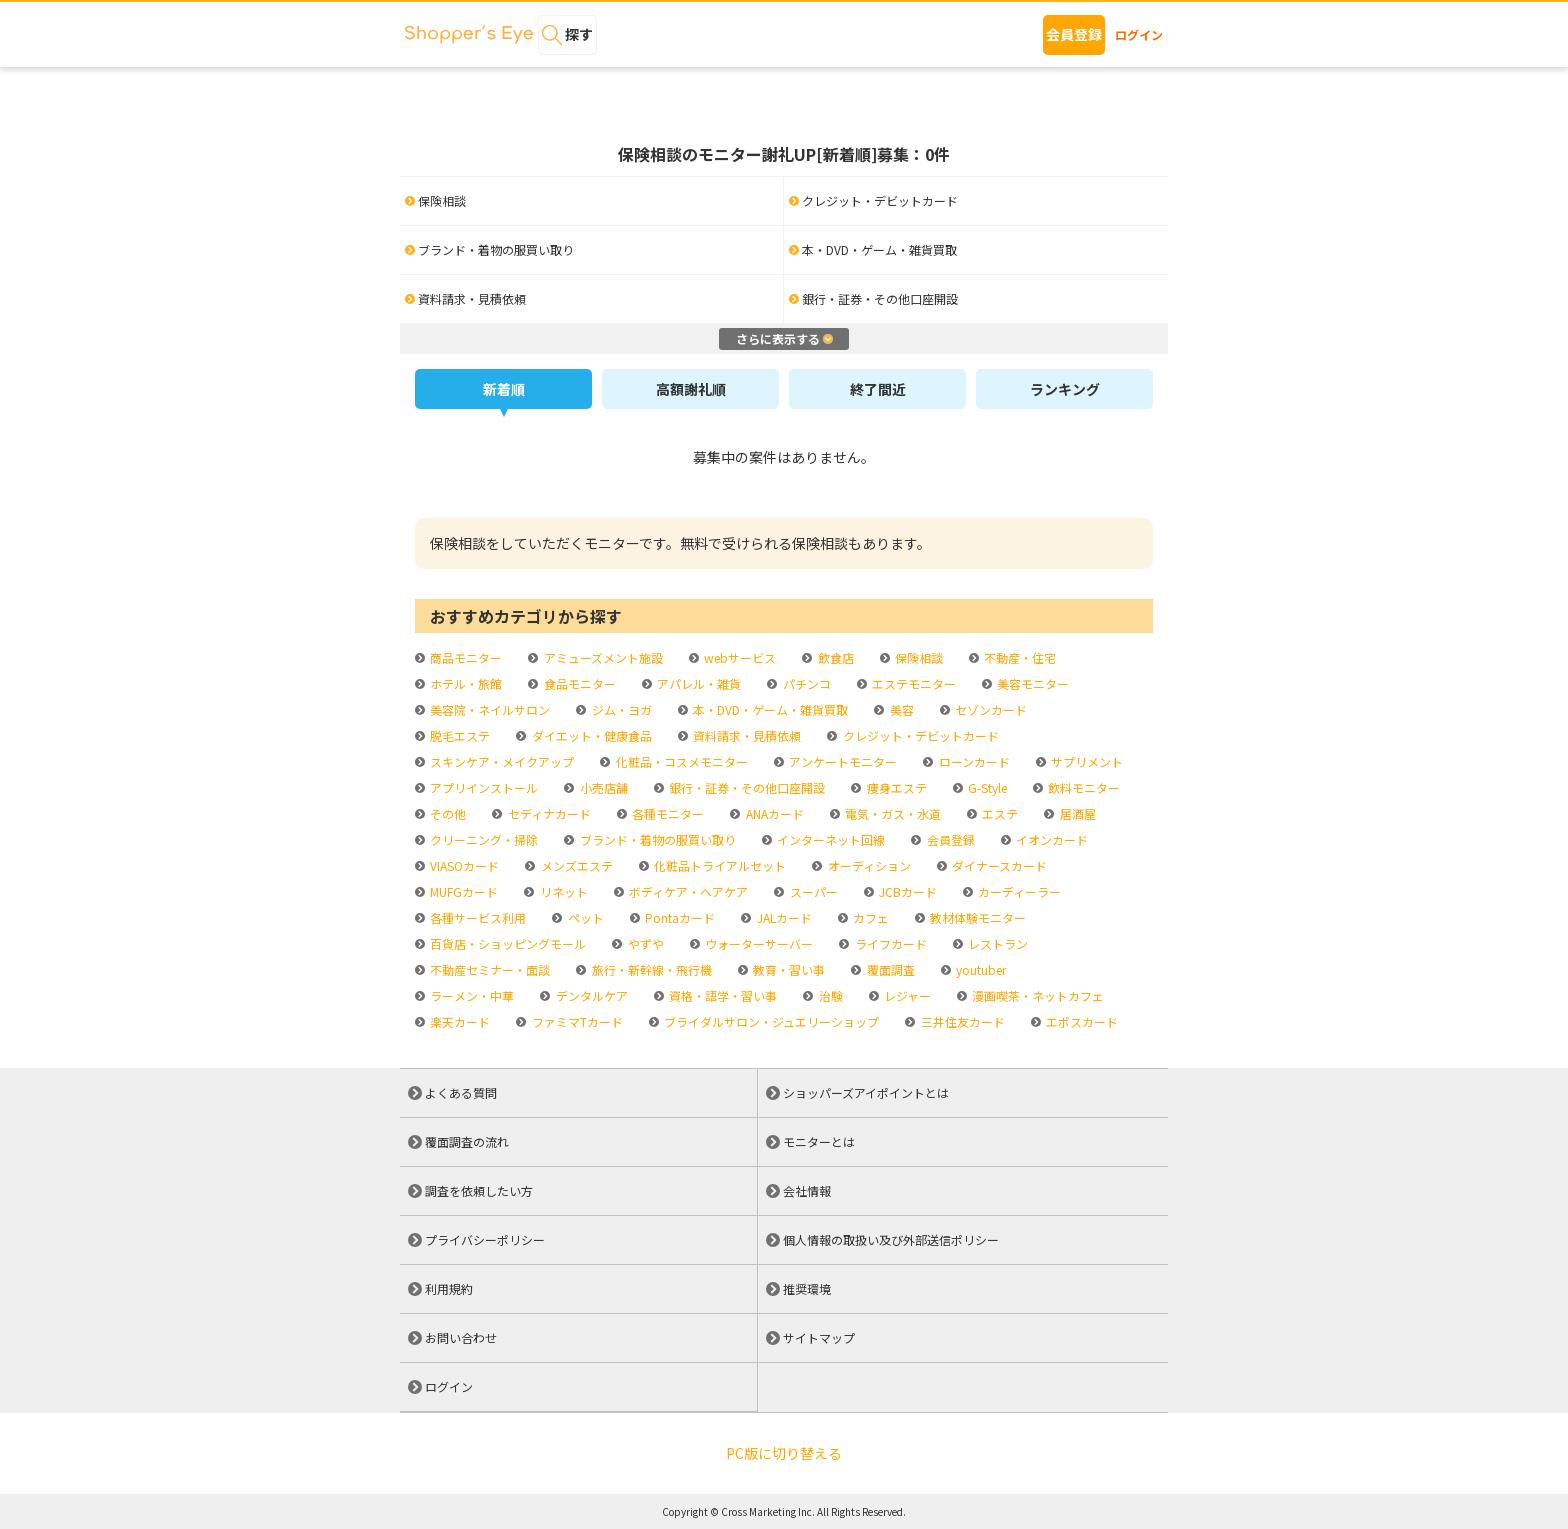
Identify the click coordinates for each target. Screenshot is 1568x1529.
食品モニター (578, 683)
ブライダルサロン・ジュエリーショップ (770, 1021)
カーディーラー (1018, 891)
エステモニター (912, 683)
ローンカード (973, 761)
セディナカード (548, 813)
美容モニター (1031, 683)
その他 (446, 813)
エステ (998, 813)
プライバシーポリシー (485, 1239)
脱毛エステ (458, 735)
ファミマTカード (576, 1021)
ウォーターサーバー (757, 943)
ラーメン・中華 (470, 995)
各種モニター (666, 813)
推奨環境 (807, 1288)
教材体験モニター (976, 917)
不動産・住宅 (1018, 657)
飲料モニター (1082, 787)
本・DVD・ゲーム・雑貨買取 (769, 709)
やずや (644, 943)
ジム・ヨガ (620, 709)
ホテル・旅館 (464, 683)
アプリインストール (482, 787)
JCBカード (906, 891)
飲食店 (834, 657)
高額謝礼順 (691, 389)
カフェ (869, 917)
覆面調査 (889, 969)
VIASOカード (463, 865)
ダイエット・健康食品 (590, 735)
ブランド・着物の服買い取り (656, 839)
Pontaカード (678, 917)
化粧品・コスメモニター (680, 761)
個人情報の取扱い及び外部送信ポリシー (891, 1239)
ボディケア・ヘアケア (687, 891)
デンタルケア (590, 995)
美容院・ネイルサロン (488, 709)
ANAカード (773, 813)
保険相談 (917, 657)
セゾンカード (989, 709)
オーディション (868, 865)
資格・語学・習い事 (721, 995)
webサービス (738, 657)
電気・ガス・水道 (891, 813)
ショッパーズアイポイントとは (866, 1092)
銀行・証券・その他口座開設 (745, 787)
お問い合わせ (461, 1337)
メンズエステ (575, 865)
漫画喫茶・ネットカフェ (1036, 995)
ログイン (1139, 34)
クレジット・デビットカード (919, 735)
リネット (562, 891)
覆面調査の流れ (467, 1141)
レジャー (906, 995)
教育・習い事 (787, 969)
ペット (584, 917)
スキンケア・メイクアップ (500, 761)
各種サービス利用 (476, 917)
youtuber (979, 969)
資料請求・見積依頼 (745, 735)
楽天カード (458, 1021)
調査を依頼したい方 (479, 1190)
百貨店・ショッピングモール (506, 943)
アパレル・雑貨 (697, 683)
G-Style (986, 787)
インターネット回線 (829, 839)
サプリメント (1085, 761)
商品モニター (464, 657)
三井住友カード (961, 1021)
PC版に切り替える (784, 1453)
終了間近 (878, 389)
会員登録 (1074, 34)
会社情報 (807, 1190)
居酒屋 (1076, 813)
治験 (829, 995)
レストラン (996, 943)
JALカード (783, 917)
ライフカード (889, 943)
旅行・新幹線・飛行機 (650, 969)
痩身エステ (895, 787)
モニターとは (819, 1141)
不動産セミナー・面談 (488, 969)
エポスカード (1080, 1021)
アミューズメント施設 (602, 657)
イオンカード (1050, 839)
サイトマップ (819, 1337)
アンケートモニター (841, 761)
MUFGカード (462, 891)
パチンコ (805, 683)
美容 (900, 709)
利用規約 (449, 1288)
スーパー (812, 891)
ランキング (1065, 389)
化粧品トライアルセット (718, 865)
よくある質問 (461, 1092)
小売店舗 (602, 787)
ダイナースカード (998, 865)
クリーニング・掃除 (482, 839)
